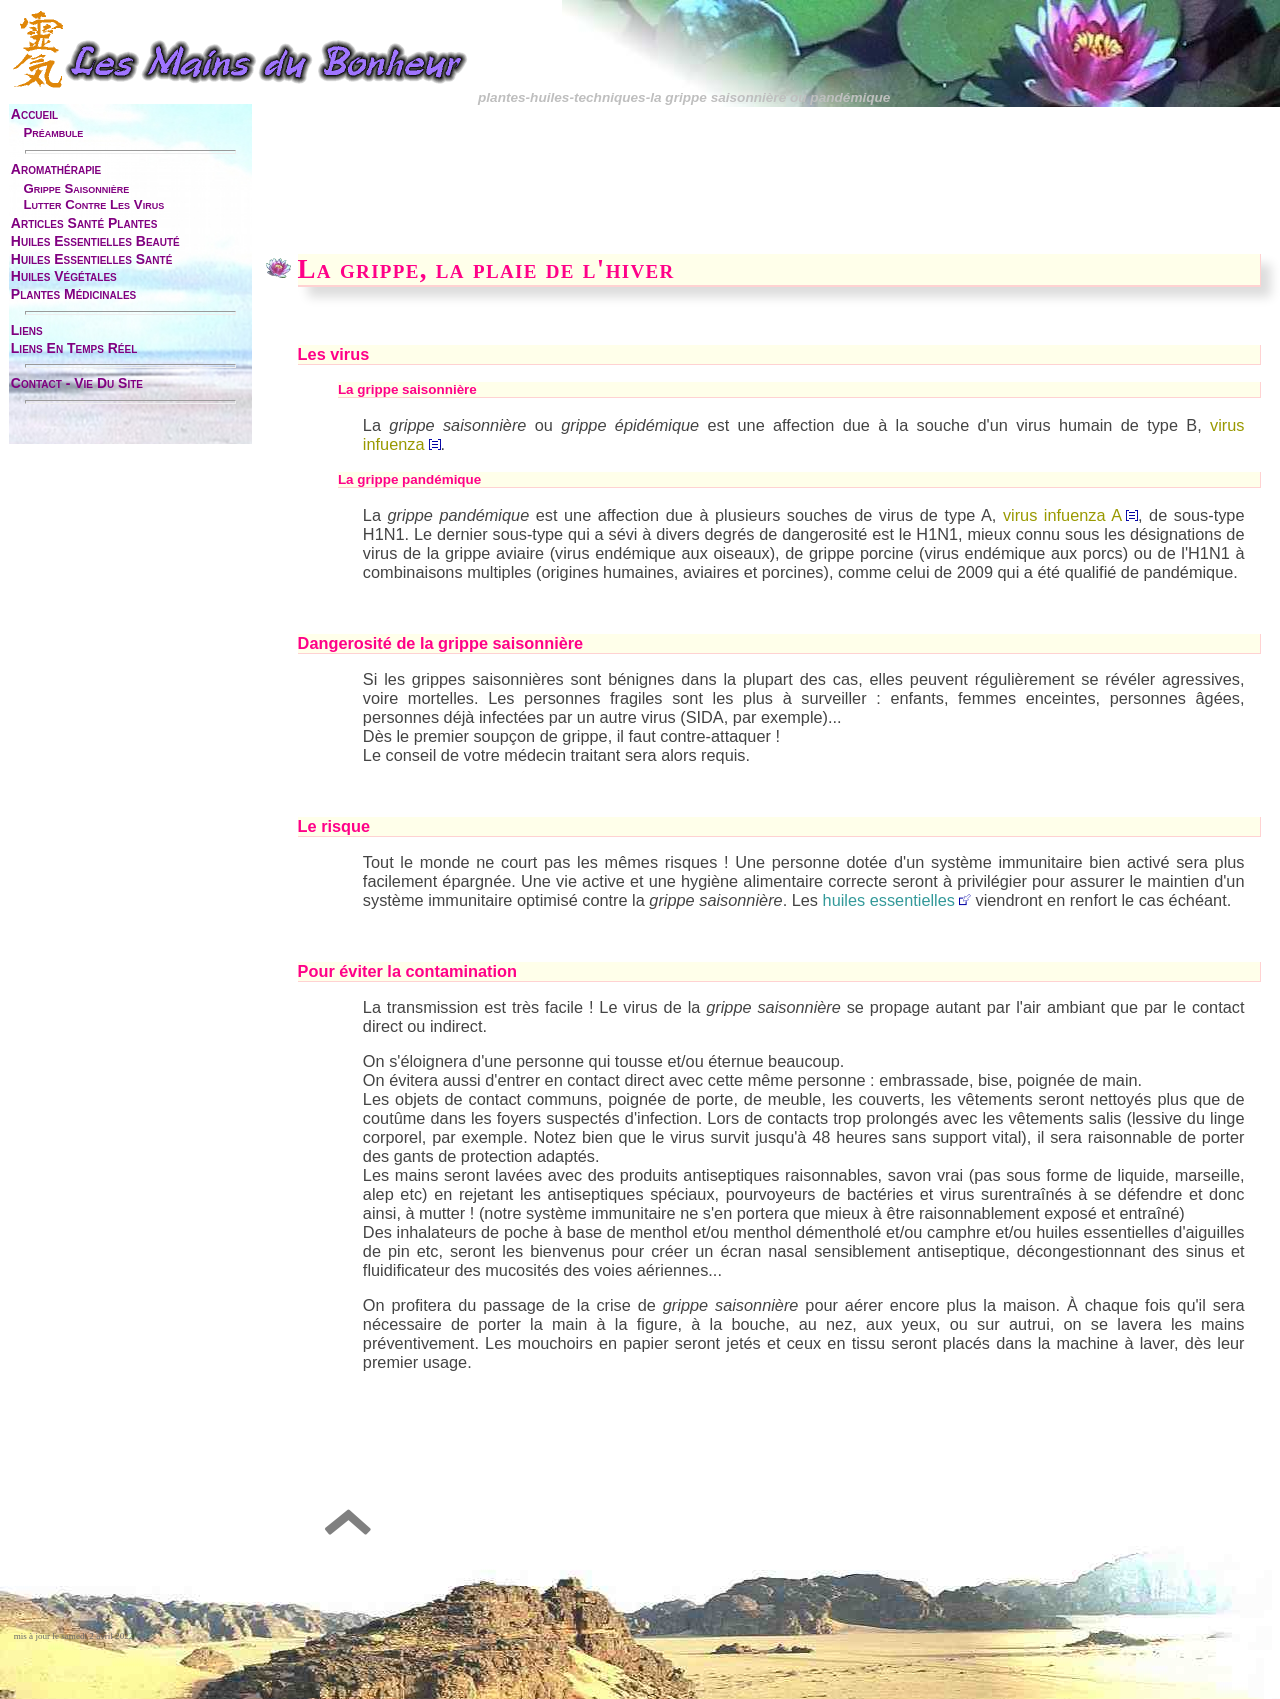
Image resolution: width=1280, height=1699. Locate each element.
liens (27, 330)
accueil (34, 114)
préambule (53, 132)
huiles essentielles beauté (95, 241)
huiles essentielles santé (92, 259)
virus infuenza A (1070, 515)
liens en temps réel (74, 348)
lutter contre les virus (93, 204)
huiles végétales (64, 276)
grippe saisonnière (76, 188)
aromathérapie (56, 169)
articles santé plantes (84, 223)
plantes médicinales (73, 294)
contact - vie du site (77, 383)
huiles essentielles (889, 900)
